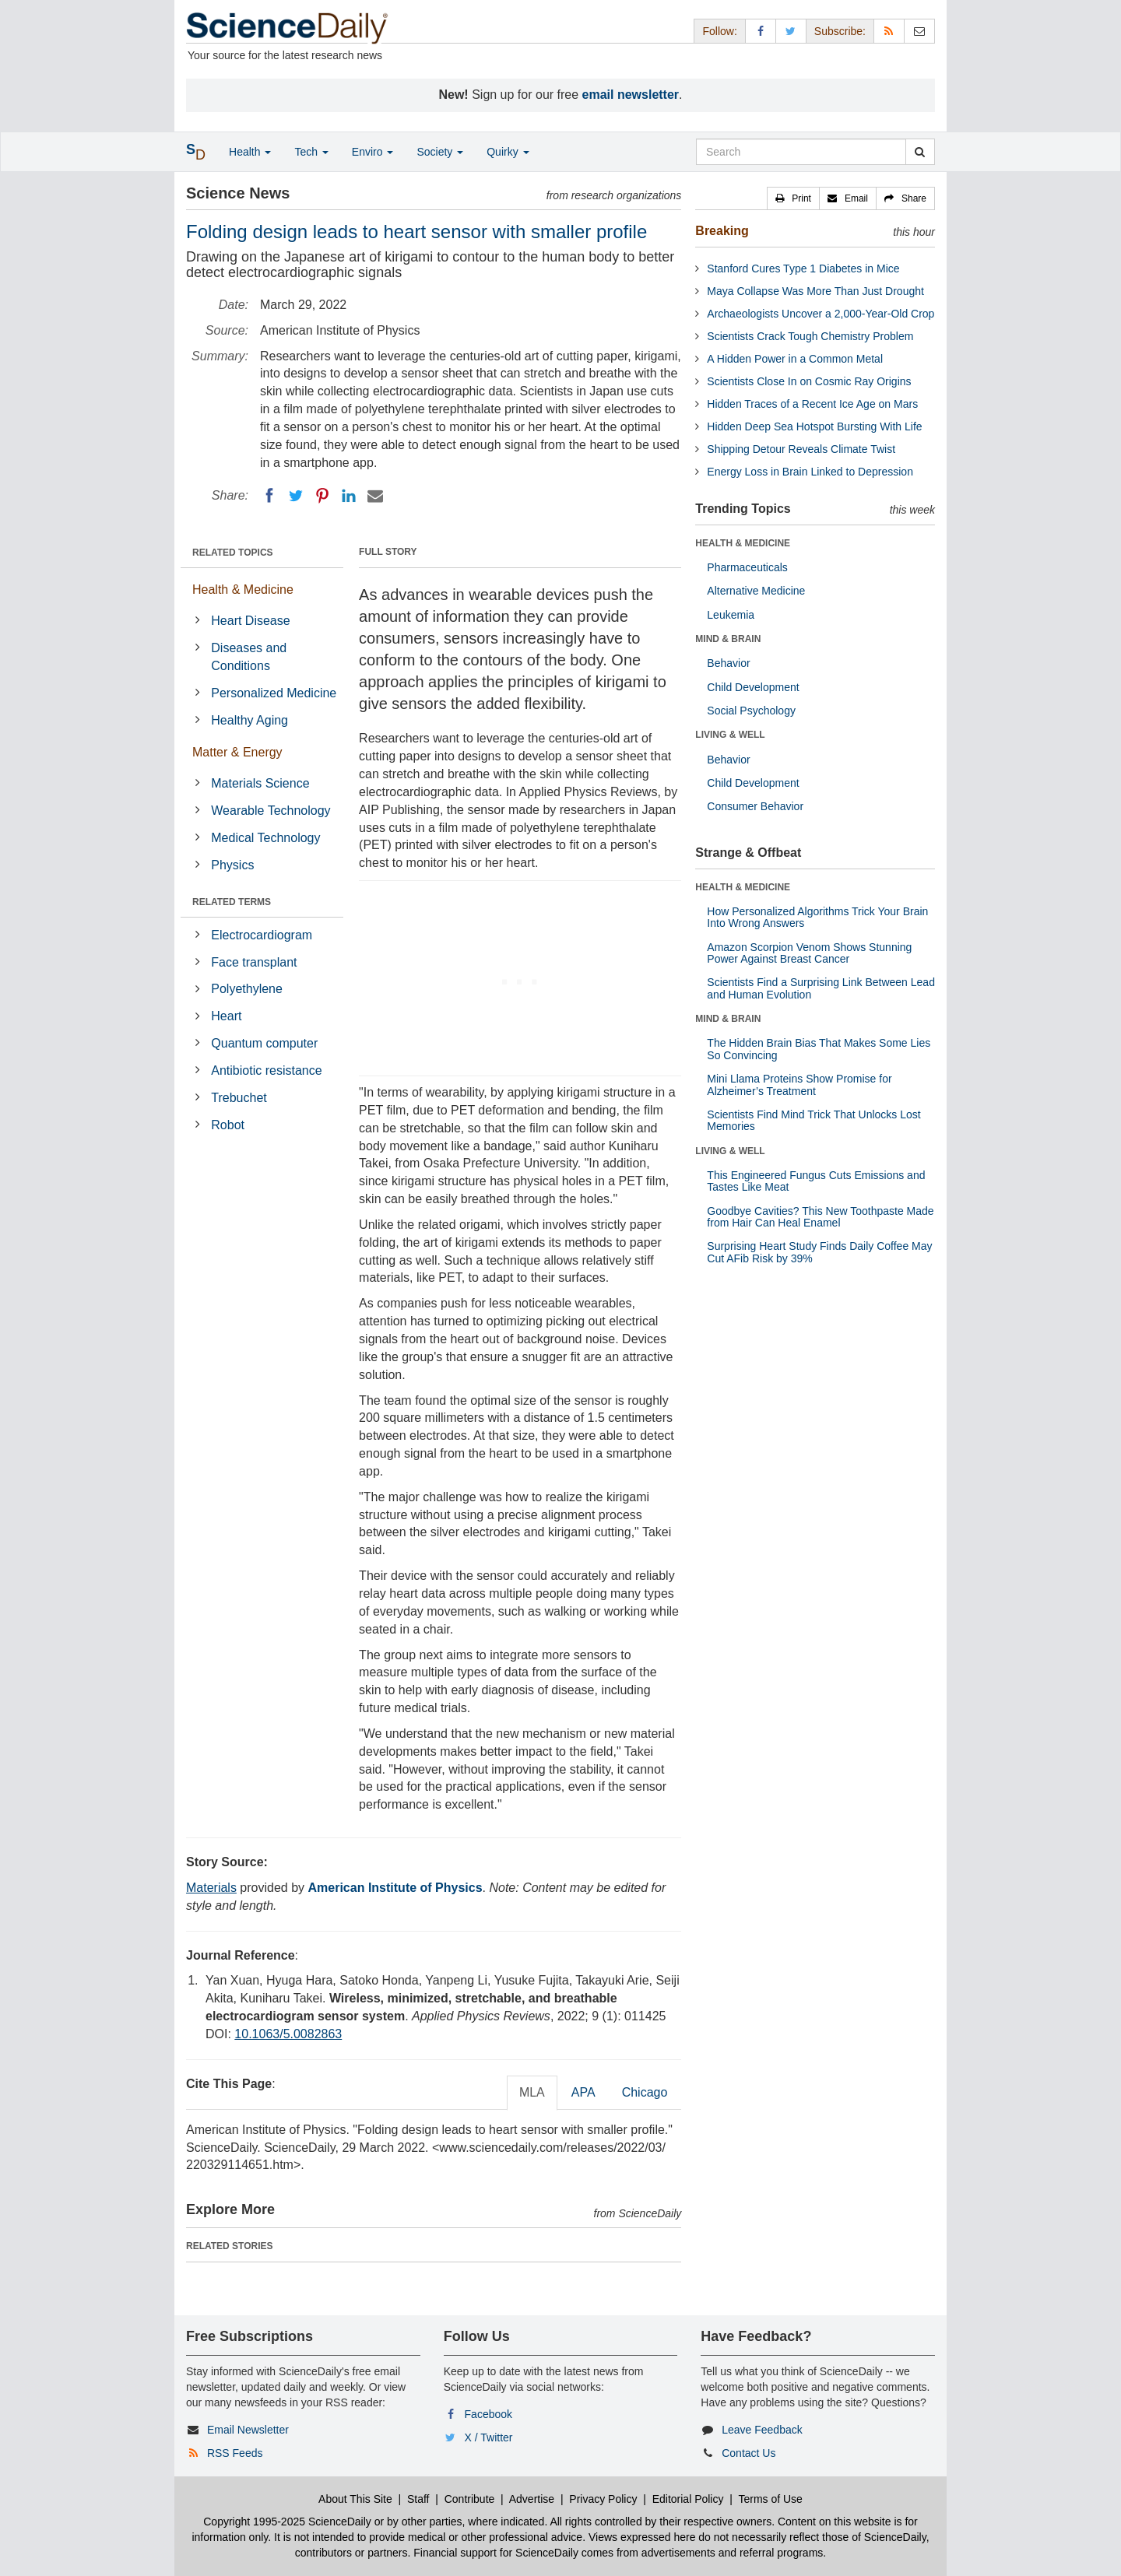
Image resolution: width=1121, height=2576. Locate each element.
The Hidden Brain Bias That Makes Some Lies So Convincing (818, 1049)
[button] (793, 198)
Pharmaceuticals (747, 567)
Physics (232, 865)
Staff (418, 2499)
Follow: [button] (719, 31)
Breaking (721, 230)
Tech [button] (311, 152)
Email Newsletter (248, 2429)
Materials (211, 1887)
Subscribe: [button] (840, 31)
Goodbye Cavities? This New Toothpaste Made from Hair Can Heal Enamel (820, 1217)
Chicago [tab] (645, 2092)
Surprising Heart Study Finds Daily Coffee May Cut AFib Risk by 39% (819, 1252)
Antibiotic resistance (266, 1070)
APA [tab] (583, 2092)
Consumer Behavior (755, 806)
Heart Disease (250, 620)
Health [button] (250, 152)
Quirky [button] (508, 152)
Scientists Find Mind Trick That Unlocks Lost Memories (813, 1120)
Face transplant (254, 962)
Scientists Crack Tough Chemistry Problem (810, 336)
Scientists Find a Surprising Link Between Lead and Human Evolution (821, 988)
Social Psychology (751, 710)
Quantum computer (264, 1043)
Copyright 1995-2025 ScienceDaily (287, 2521)
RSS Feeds (235, 2453)
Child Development (753, 687)
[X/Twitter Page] (790, 31)
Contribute (470, 2499)
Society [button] (439, 152)
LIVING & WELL (729, 734)
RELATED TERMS (231, 902)
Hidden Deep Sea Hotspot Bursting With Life (814, 426)
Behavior (728, 663)
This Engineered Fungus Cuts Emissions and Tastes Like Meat (816, 1181)
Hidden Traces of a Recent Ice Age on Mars (812, 404)
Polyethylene (247, 988)
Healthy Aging (249, 720)
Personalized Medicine (273, 693)
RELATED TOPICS (232, 552)
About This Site (355, 2499)
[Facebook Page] (760, 31)
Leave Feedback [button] (762, 2429)
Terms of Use (770, 2499)
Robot (227, 1125)
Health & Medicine (242, 589)
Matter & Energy (237, 752)
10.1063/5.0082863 (288, 2034)
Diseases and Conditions (248, 656)
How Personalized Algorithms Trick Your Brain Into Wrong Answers (817, 917)
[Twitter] (295, 495)
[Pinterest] (322, 495)
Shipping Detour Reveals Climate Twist (801, 449)
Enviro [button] (373, 152)
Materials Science (260, 783)
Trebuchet (238, 1097)
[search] (920, 152)
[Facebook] (269, 495)
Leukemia (730, 615)
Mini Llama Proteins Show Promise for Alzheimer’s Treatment (799, 1084)
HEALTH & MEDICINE (742, 543)
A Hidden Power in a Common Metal (795, 359)
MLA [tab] (532, 2092)
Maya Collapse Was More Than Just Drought (815, 291)
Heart (226, 1016)
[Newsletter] (919, 31)
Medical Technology (265, 837)
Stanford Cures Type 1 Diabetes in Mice (803, 268)
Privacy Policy (603, 2499)
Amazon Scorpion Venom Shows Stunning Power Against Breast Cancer (809, 953)
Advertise (531, 2499)
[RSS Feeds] (889, 31)
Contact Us (748, 2453)
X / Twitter (489, 2437)
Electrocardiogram (261, 935)
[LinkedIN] (348, 495)
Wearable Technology (270, 810)
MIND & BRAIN (728, 638)
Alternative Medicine (756, 590)
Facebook (488, 2414)
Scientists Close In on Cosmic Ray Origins (809, 381)
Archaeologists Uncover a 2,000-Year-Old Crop (820, 313)
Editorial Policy (688, 2499)
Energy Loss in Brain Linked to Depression (810, 471)
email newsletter (631, 94)
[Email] (375, 495)
